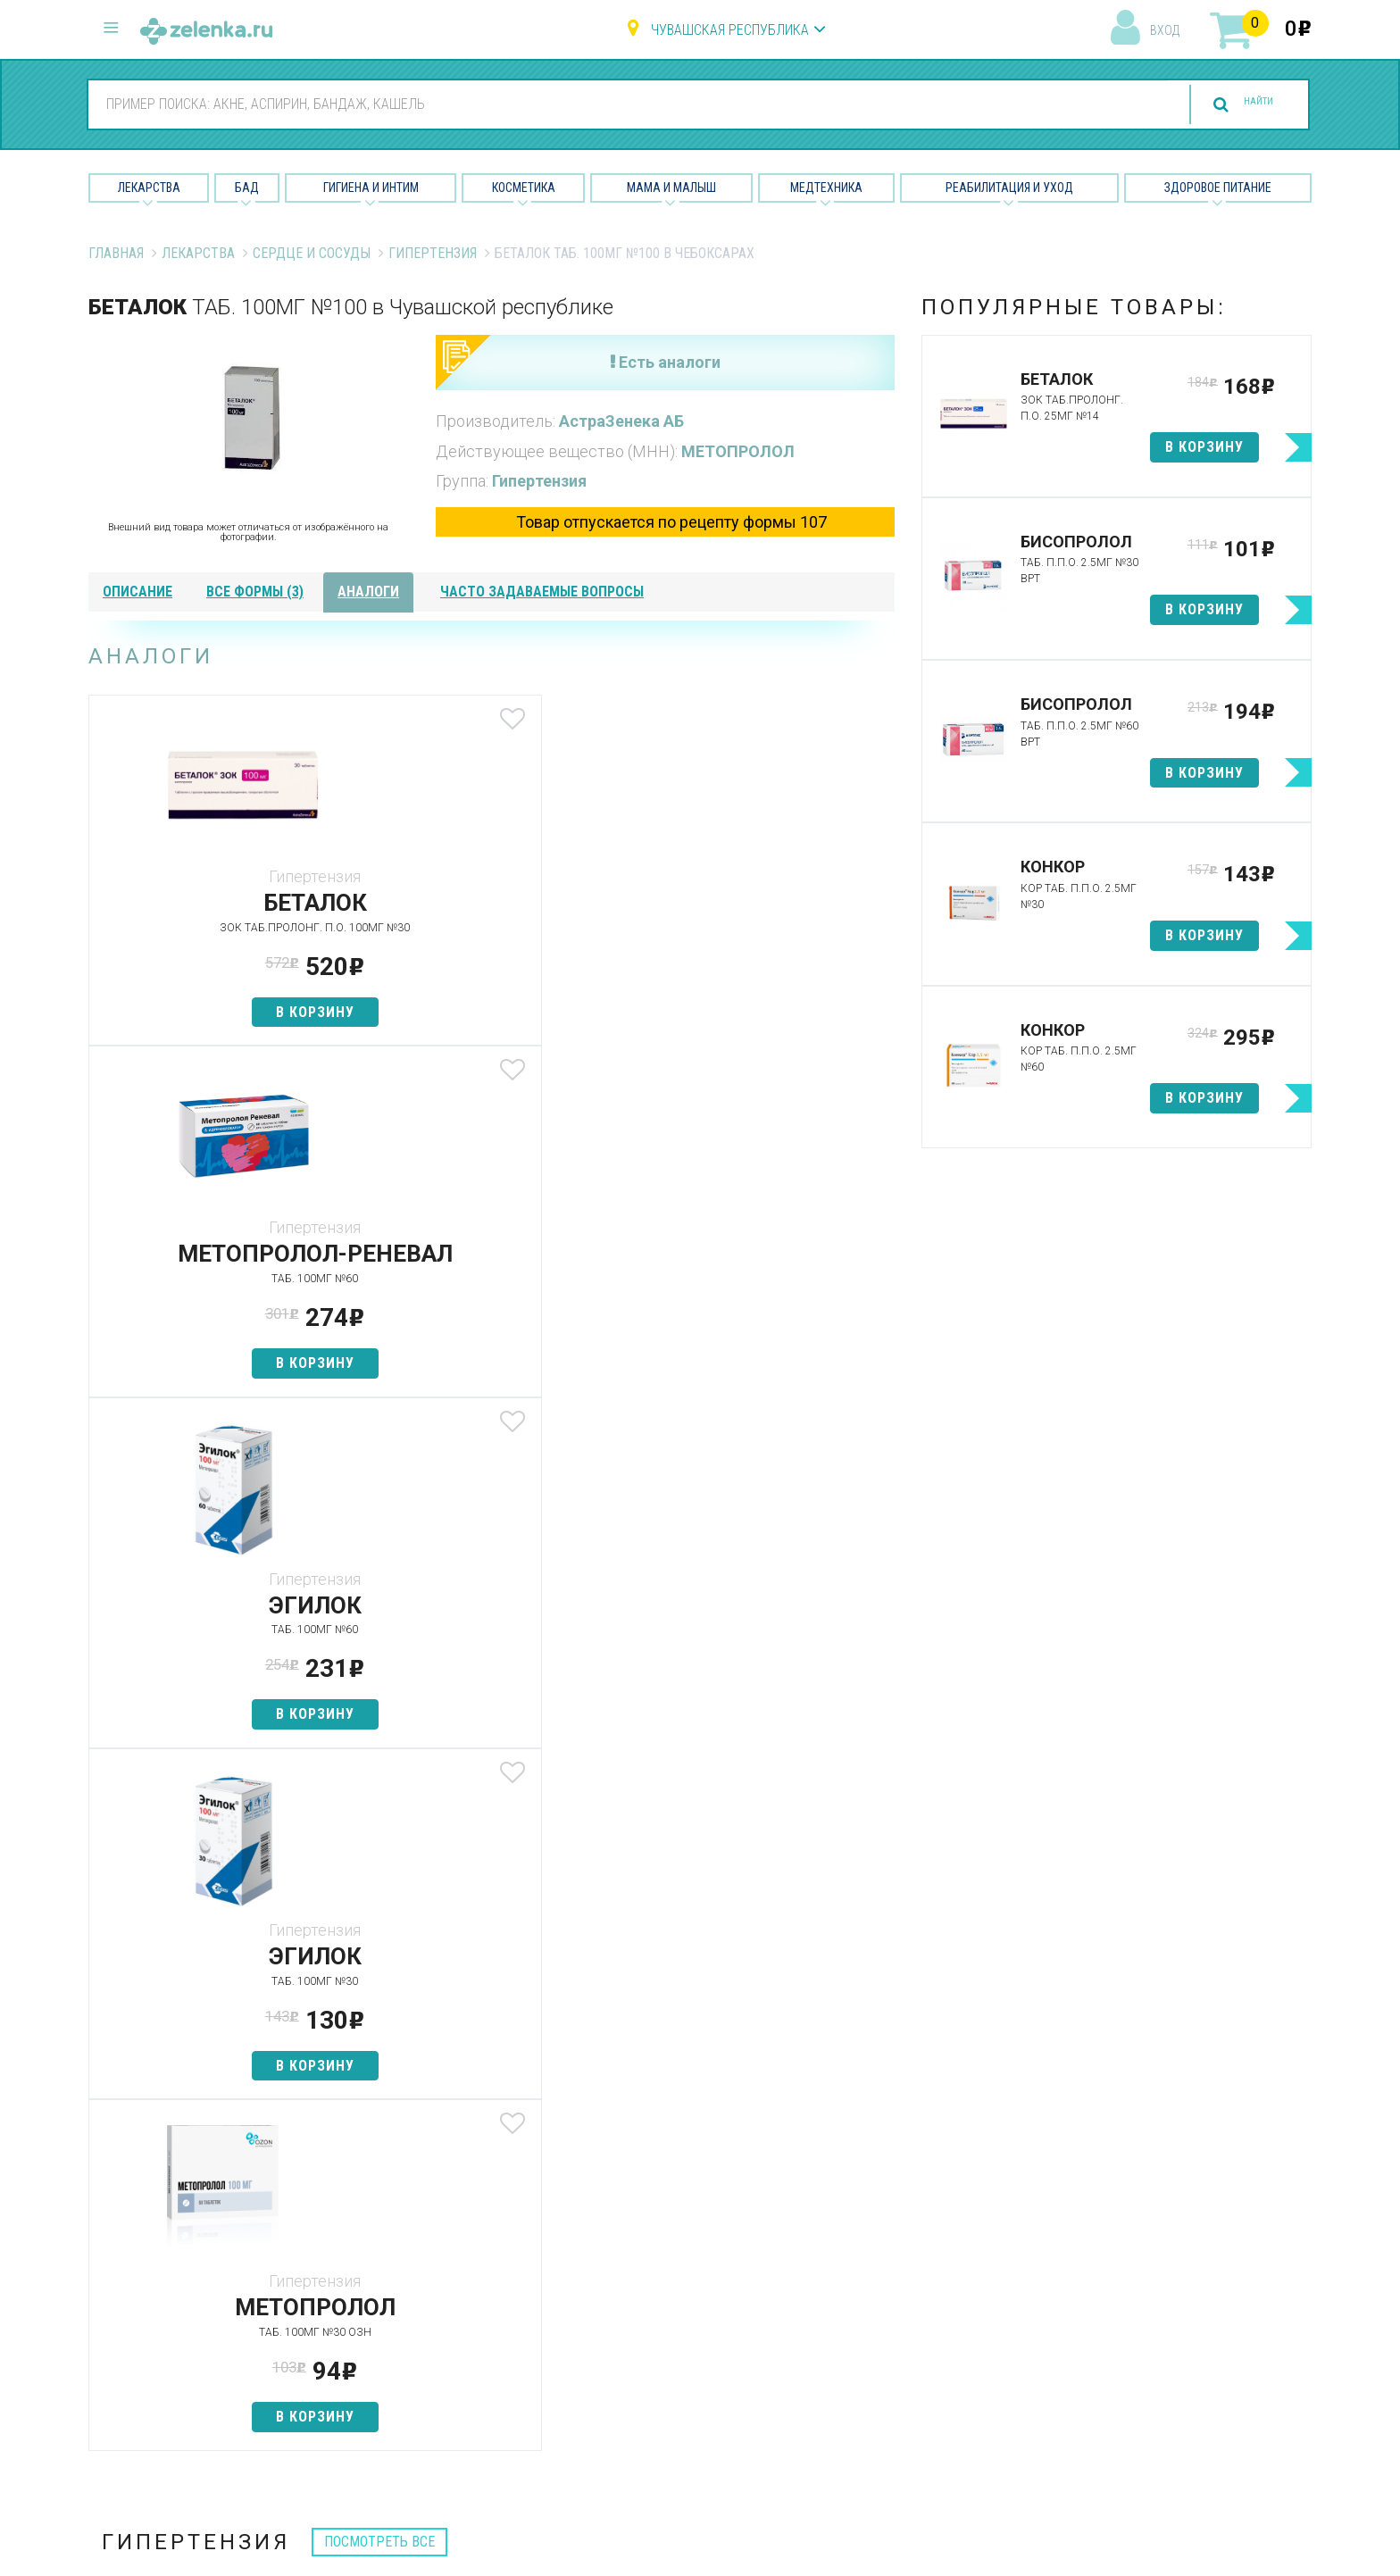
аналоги (368, 591)
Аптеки (423, 2231)
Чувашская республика (730, 29)
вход (1164, 30)
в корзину (221, 1012)
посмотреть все (379, 1513)
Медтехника (826, 187)
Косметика (523, 187)
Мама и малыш (671, 187)
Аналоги (427, 2326)
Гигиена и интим (659, 2295)
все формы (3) (255, 591)
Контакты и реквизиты (890, 2326)
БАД (247, 187)
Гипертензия (432, 253)
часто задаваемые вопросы (542, 591)
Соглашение (858, 2388)
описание (137, 591)
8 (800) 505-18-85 (196, 2229)
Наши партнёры (868, 2263)
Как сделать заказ (462, 2357)
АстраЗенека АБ (621, 421)
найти (1239, 104)
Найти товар (441, 2295)
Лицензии (848, 2295)
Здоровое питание (1217, 187)
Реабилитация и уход (1009, 187)
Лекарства (149, 187)
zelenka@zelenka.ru (150, 2335)
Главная (116, 253)
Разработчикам (869, 2357)
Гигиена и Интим (371, 187)
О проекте (851, 2231)
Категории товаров (465, 2263)
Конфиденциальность (889, 2420)
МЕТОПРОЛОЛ (738, 451)
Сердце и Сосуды (312, 253)
